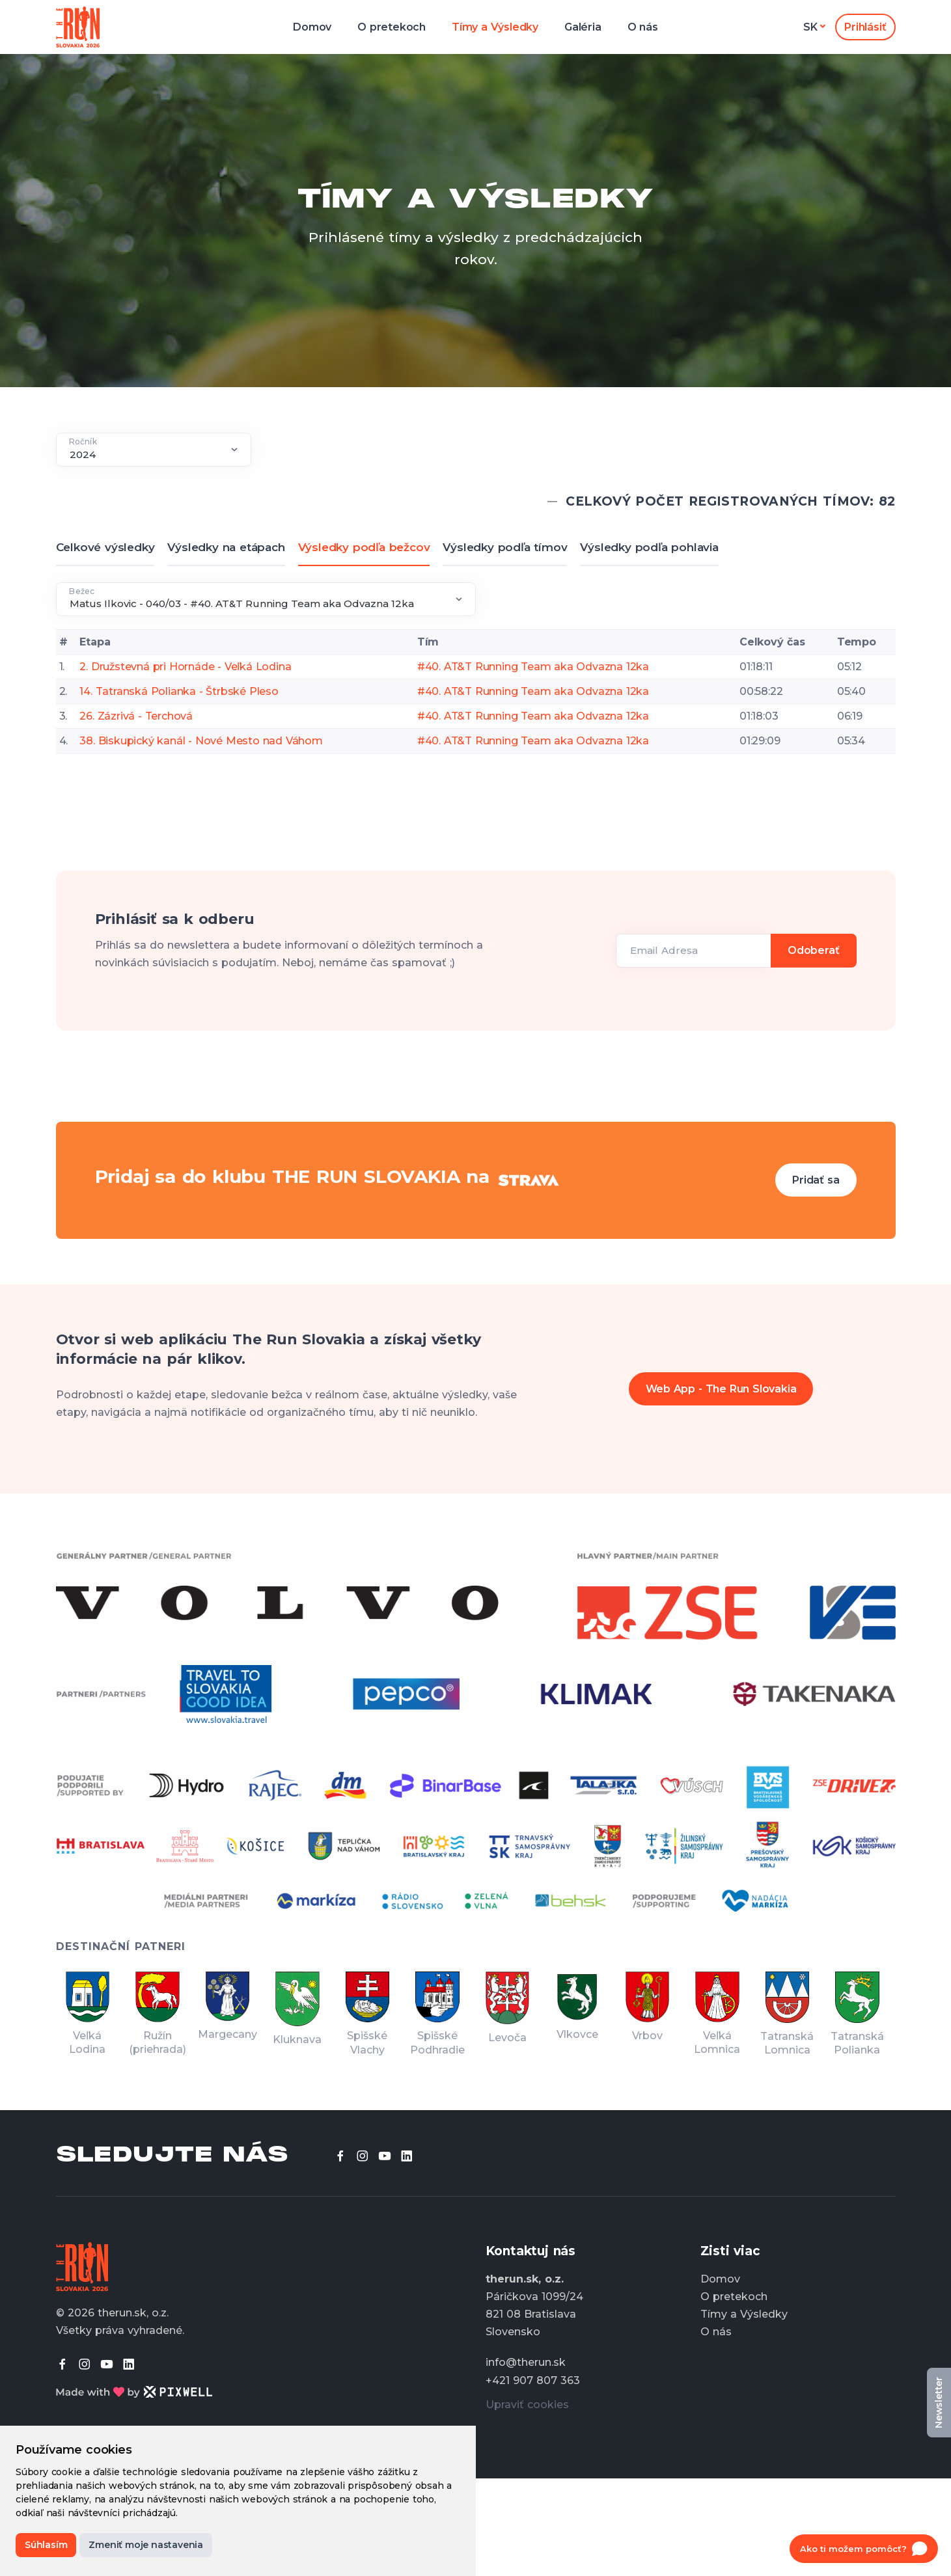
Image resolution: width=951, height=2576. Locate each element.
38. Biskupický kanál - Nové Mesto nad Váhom (200, 741)
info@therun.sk (526, 2362)
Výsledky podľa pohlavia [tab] (649, 547)
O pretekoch (391, 27)
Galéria (582, 27)
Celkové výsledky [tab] (105, 547)
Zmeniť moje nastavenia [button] (146, 2545)
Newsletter (938, 2402)
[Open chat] (864, 2548)
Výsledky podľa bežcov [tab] (364, 547)
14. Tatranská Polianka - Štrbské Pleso (178, 691)
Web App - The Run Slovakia (721, 1389)
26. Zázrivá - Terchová (136, 716)
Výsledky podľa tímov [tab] (505, 547)
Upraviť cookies (527, 2404)
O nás (642, 27)
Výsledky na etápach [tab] (225, 547)
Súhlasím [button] (46, 2545)
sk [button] (810, 27)
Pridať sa (815, 1180)
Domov (312, 27)
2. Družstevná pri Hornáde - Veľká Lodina (185, 666)
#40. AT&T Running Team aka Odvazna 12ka (533, 666)
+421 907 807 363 (533, 2380)
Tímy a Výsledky (495, 27)
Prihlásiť (865, 27)
